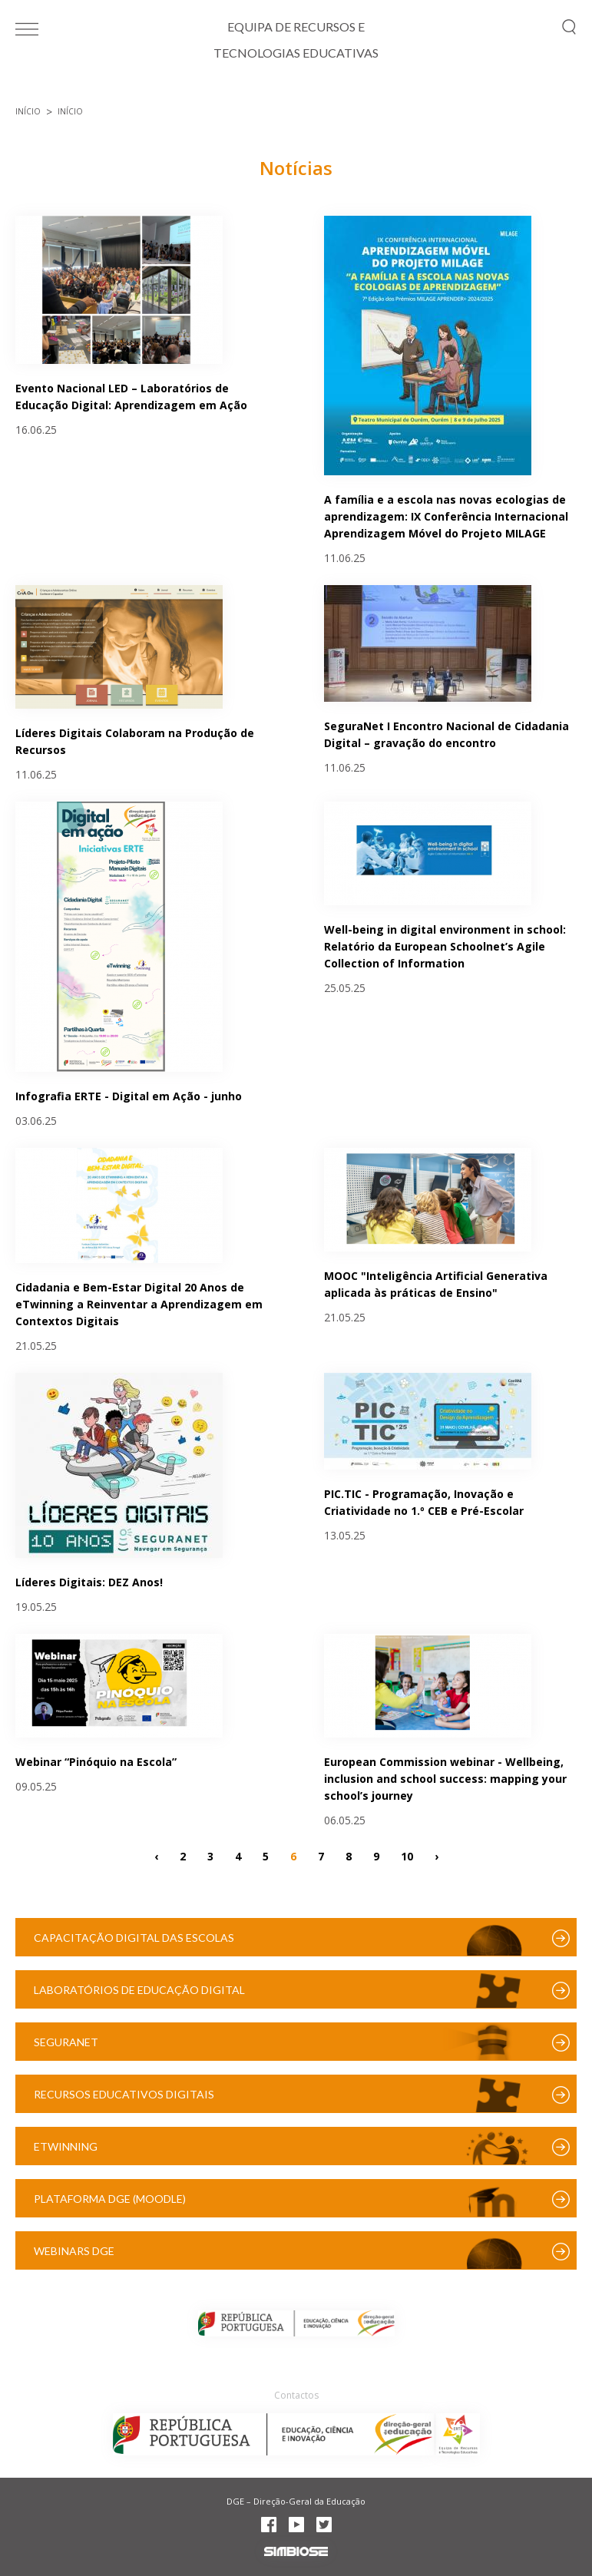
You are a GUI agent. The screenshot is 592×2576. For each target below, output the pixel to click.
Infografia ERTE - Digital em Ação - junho (128, 1096)
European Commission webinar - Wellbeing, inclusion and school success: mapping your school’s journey (445, 1778)
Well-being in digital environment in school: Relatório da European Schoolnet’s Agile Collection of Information (445, 946)
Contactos (296, 2395)
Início (28, 111)
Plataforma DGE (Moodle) (110, 2198)
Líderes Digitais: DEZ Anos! (89, 1582)
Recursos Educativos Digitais (124, 2094)
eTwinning (66, 2146)
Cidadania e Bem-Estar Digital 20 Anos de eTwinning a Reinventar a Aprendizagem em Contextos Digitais (139, 1304)
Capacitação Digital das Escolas (134, 1937)
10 (407, 1855)
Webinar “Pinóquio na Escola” (96, 1761)
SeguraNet (66, 2042)
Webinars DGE (74, 2250)
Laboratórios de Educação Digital (139, 1989)
